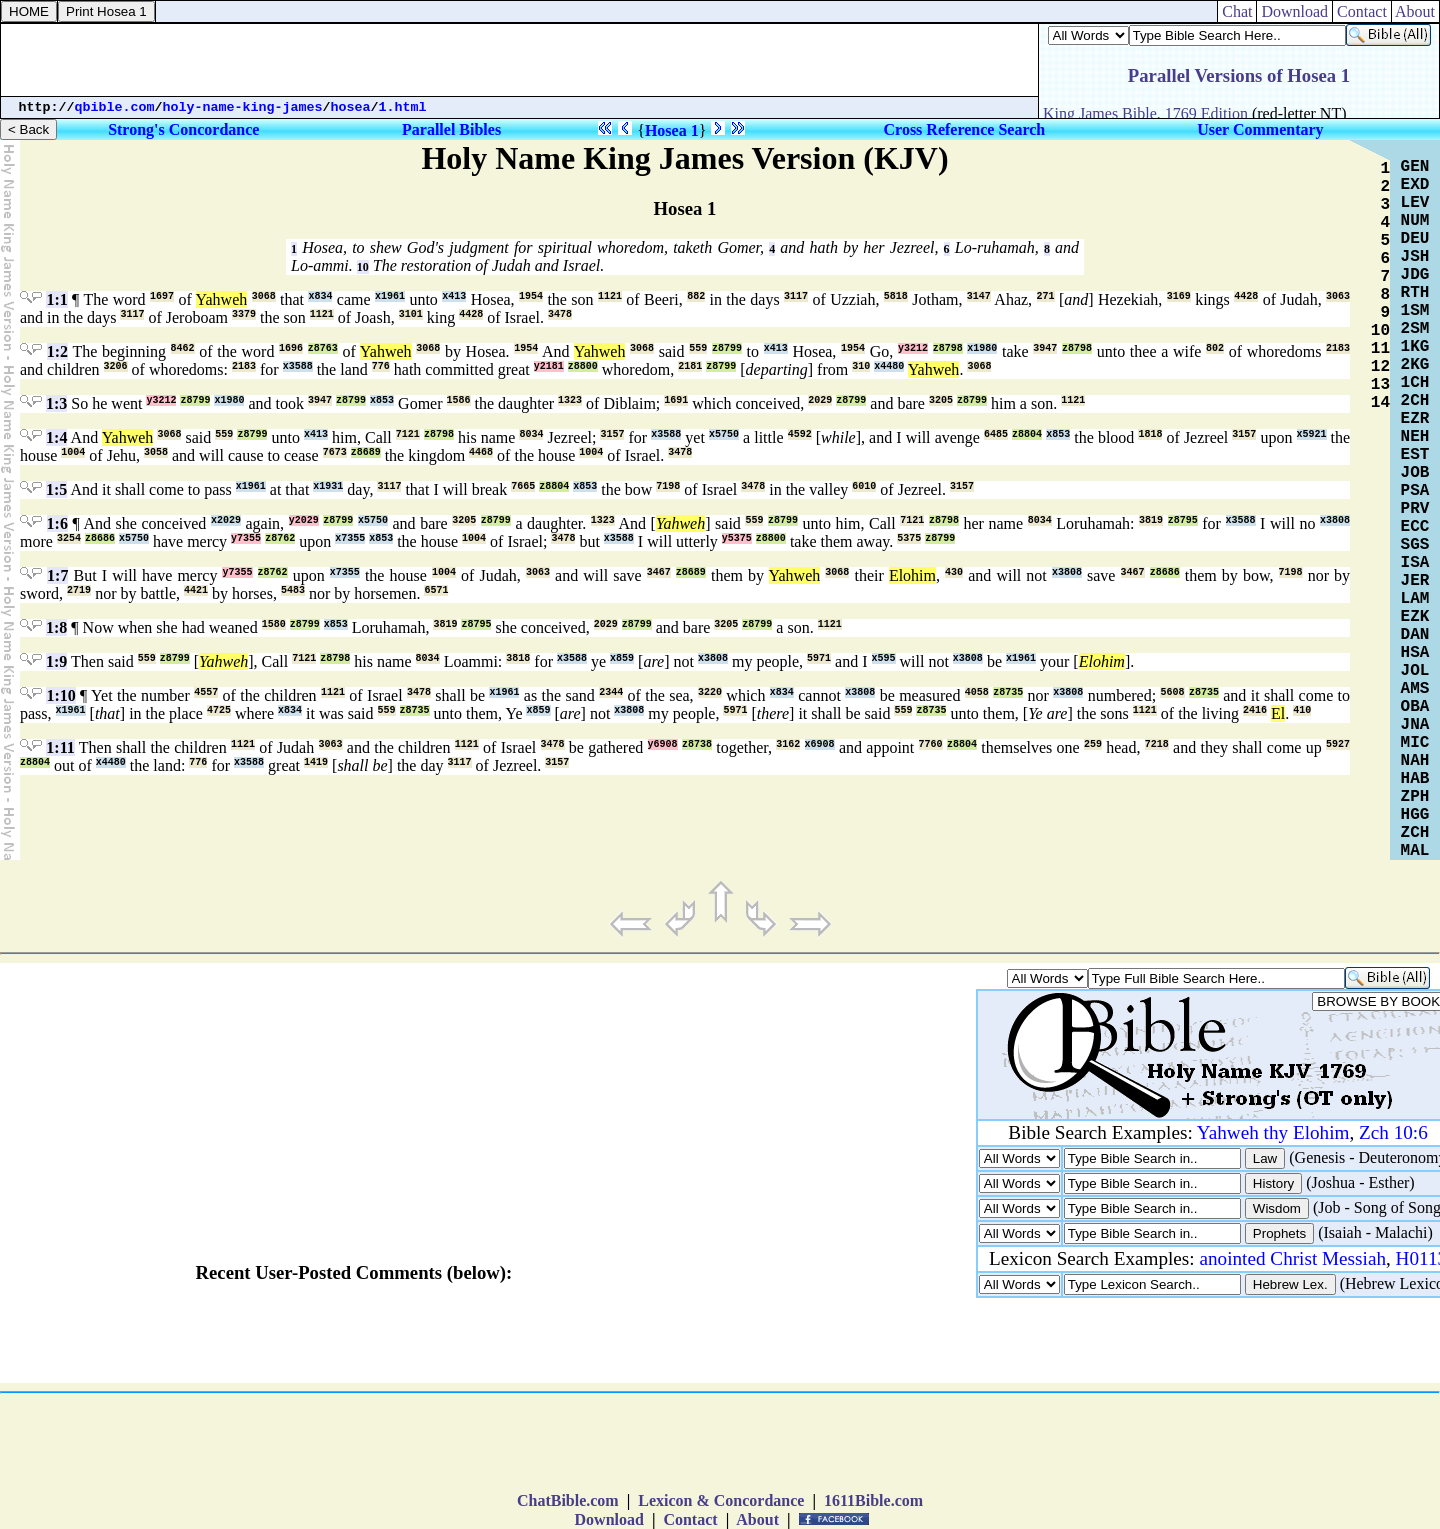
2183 (1338, 348)
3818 (518, 658)
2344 (611, 692)
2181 (690, 366)
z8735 (1008, 692)
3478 (560, 314)
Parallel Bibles (451, 129)
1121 (610, 296)
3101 (411, 314)
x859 (622, 658)
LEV (1415, 203)
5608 (1172, 692)
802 (1215, 348)
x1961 (390, 296)
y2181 (549, 366)
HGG (1415, 815)
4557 (206, 692)
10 (363, 267)
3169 (1179, 296)
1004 (73, 452)
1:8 (56, 627)
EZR (1415, 419)
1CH (1415, 383)
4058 (977, 692)
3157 (612, 434)
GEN (1415, 167)
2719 (79, 590)
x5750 (724, 434)
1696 (291, 348)
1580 (274, 624)
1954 (531, 296)
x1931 (328, 486)
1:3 (56, 403)
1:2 (57, 351)
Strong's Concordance (183, 129)
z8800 (583, 366)
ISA (1415, 563)
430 (954, 572)
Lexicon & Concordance (721, 1500)
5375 (909, 538)
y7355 (246, 538)
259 (1093, 744)
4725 (219, 710)
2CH (1415, 401)
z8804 (1027, 434)
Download (1294, 11)
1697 (162, 296)
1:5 (56, 489)
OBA (1415, 707)
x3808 (1335, 520)
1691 (676, 400)
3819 (1151, 520)
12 (1380, 367)
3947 (1045, 348)
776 (381, 366)
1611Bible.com (873, 1500)
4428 (1246, 296)
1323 (570, 400)
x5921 (1312, 434)
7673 (335, 452)
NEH (1415, 437)
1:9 (56, 661)
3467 (659, 572)
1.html (403, 107)
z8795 (1183, 520)
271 (1046, 296)
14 (1380, 403)
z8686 (100, 538)
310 (861, 366)
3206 (116, 366)
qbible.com (115, 107)
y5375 (737, 538)
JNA (1415, 725)
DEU (1415, 239)
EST (1415, 455)
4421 (196, 590)
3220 (710, 692)
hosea (351, 107)
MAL (1415, 851)
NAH (1415, 761)
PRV (1415, 509)
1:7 (57, 575)
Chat (1237, 11)
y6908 (663, 744)
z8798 (948, 348)
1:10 (60, 695)
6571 (436, 590)
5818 (896, 296)
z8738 (697, 744)
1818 (1150, 434)
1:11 (60, 747)
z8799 (727, 348)
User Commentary (1260, 129)
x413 (454, 296)
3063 (1338, 296)
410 (1302, 710)
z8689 (366, 452)
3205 (941, 400)
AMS (1415, 689)
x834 (320, 296)
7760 (931, 744)
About (1415, 11)
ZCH (1415, 833)
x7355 (350, 538)
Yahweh (222, 299)
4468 (481, 452)
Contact (1362, 11)
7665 (523, 486)
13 (1380, 385)
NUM (1415, 221)
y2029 (304, 520)
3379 (244, 314)
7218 (1157, 744)
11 (1380, 349)
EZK (1415, 617)
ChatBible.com (568, 1500)
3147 (979, 296)
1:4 (56, 437)
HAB (1415, 779)
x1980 (982, 348)
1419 (316, 762)
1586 (459, 400)
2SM (1415, 329)
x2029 (226, 520)
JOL (1415, 671)
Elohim (912, 575)
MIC (1415, 743)
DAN (1415, 635)
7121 (408, 434)
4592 (800, 434)
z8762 (280, 538)
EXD (1415, 185)
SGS (1415, 545)
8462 (183, 348)
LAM (1415, 599)
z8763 (323, 348)
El (1278, 713)
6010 (864, 486)
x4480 (889, 366)
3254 (69, 538)
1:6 (57, 523)
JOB (1415, 473)
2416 (1255, 710)
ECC (1415, 527)
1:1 (56, 299)
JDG (1415, 275)
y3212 (913, 348)
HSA (1415, 653)
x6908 (820, 744)
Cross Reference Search (965, 129)
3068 (264, 296)
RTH (1415, 293)
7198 (668, 486)
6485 (996, 434)
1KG (1415, 347)
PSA (1415, 491)
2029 (820, 400)
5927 (1338, 744)
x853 (382, 400)
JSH (1415, 257)
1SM (1415, 311)
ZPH (1415, 797)
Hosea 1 (672, 130)
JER (1415, 581)
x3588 (298, 366)
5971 (819, 658)
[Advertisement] (520, 60)
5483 (293, 590)
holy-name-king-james (243, 107)
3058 (156, 452)
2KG (1415, 365)
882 (696, 296)
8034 (531, 434)
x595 (884, 658)
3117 (796, 296)
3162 (788, 744)
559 (698, 348)
